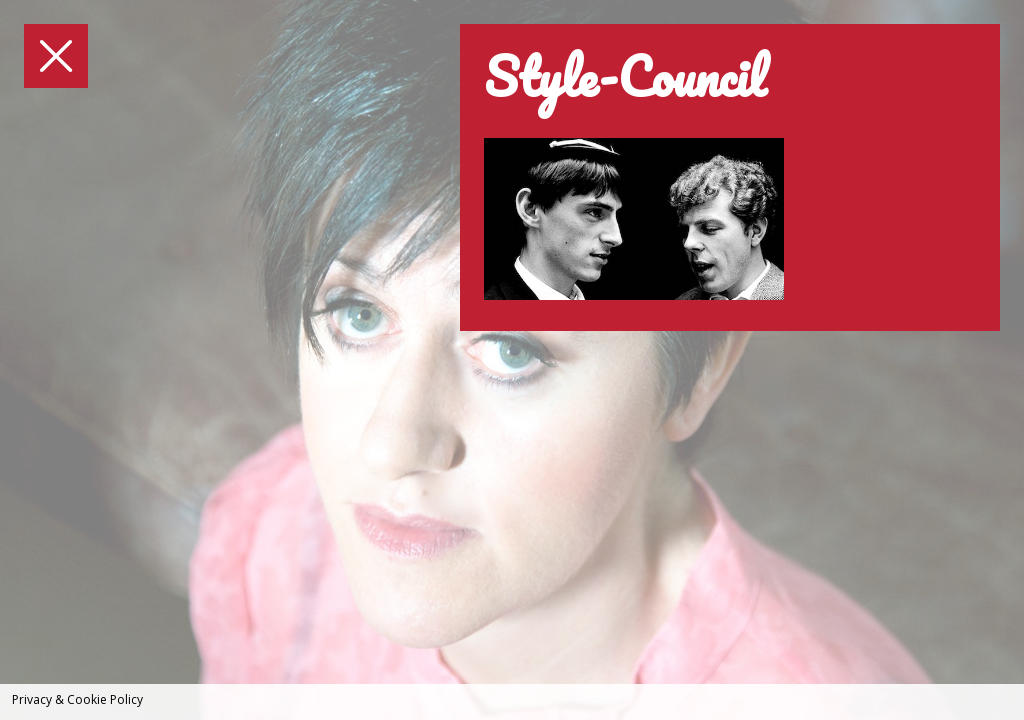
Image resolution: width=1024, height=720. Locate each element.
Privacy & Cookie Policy (77, 699)
